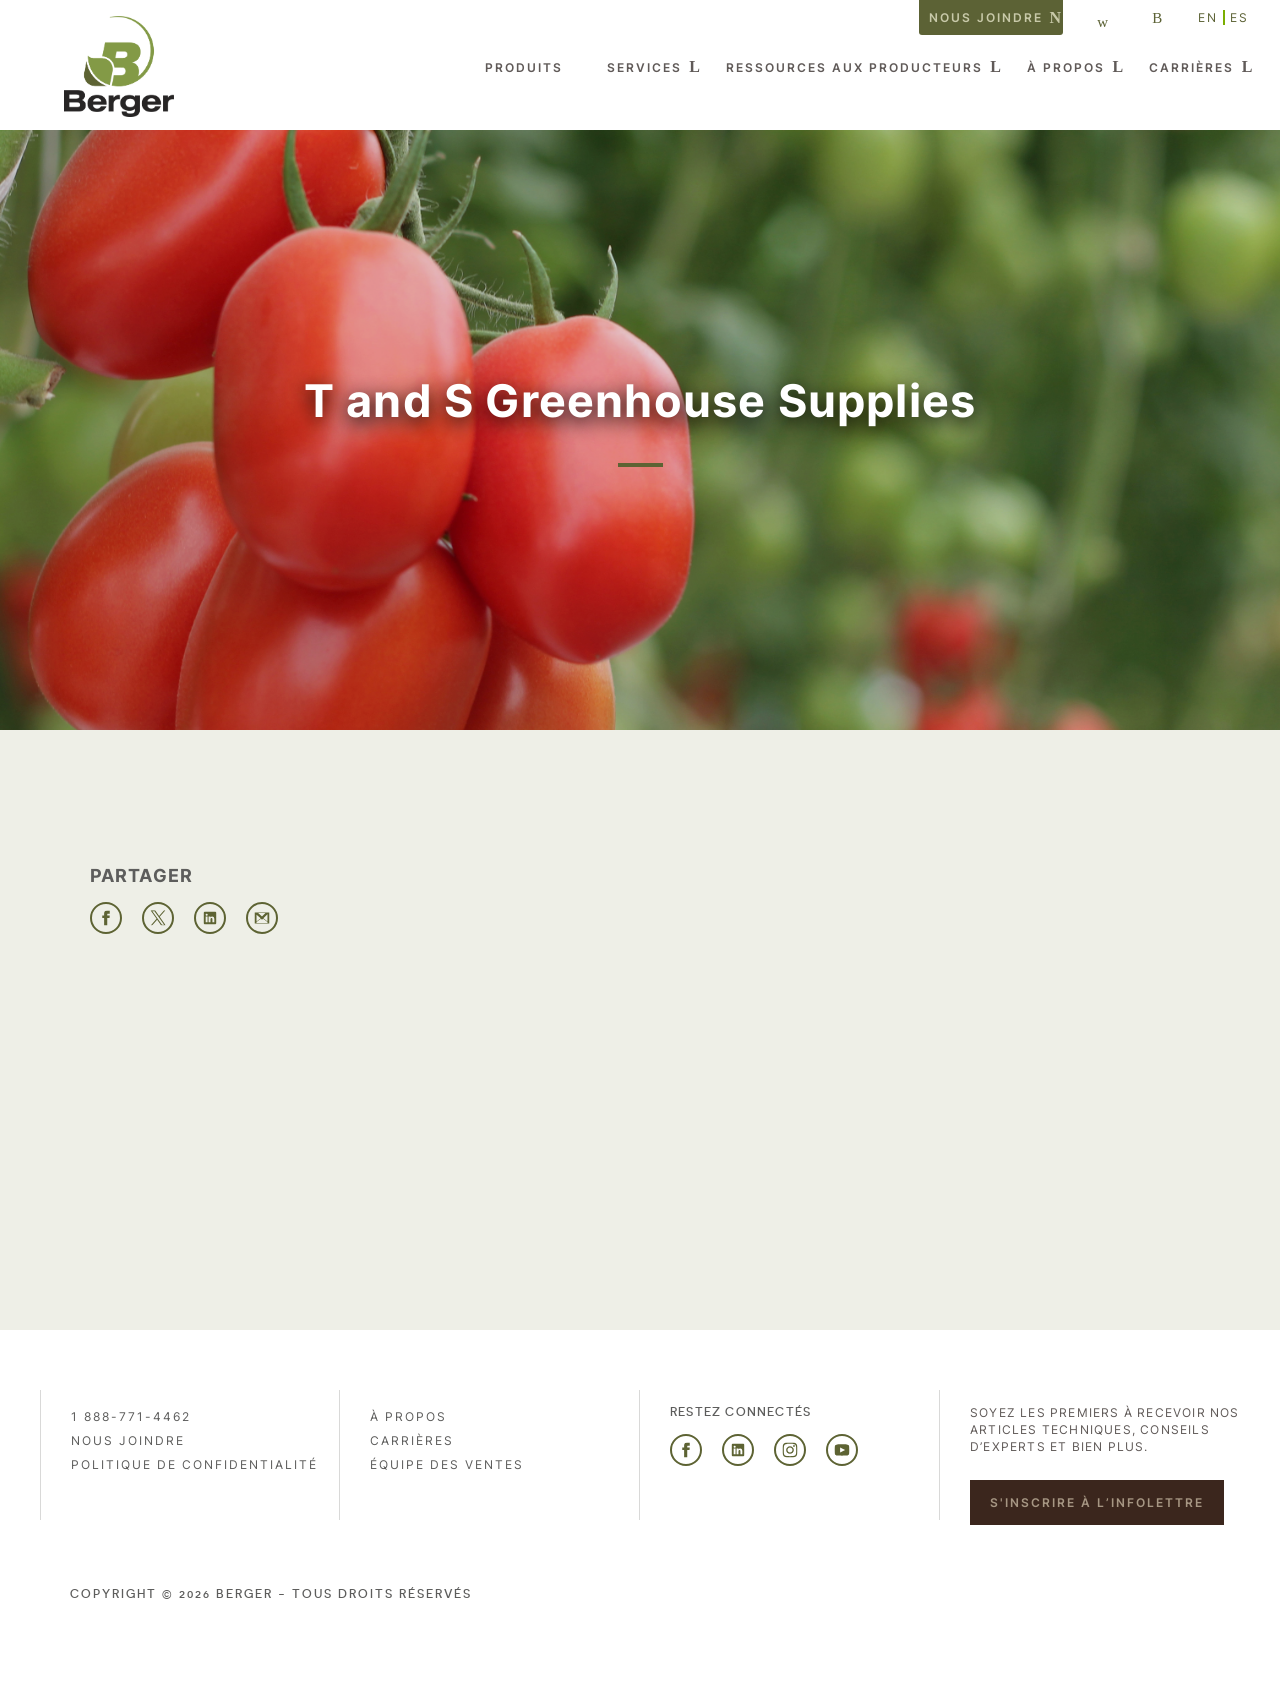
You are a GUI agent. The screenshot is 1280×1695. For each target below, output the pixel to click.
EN (1208, 17)
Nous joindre (986, 17)
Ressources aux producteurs (854, 67)
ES (1239, 17)
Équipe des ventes (447, 1464)
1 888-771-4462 (131, 1416)
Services (644, 67)
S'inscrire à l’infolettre (1097, 1502)
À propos (1066, 67)
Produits (524, 67)
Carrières (1191, 67)
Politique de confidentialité (194, 1464)
